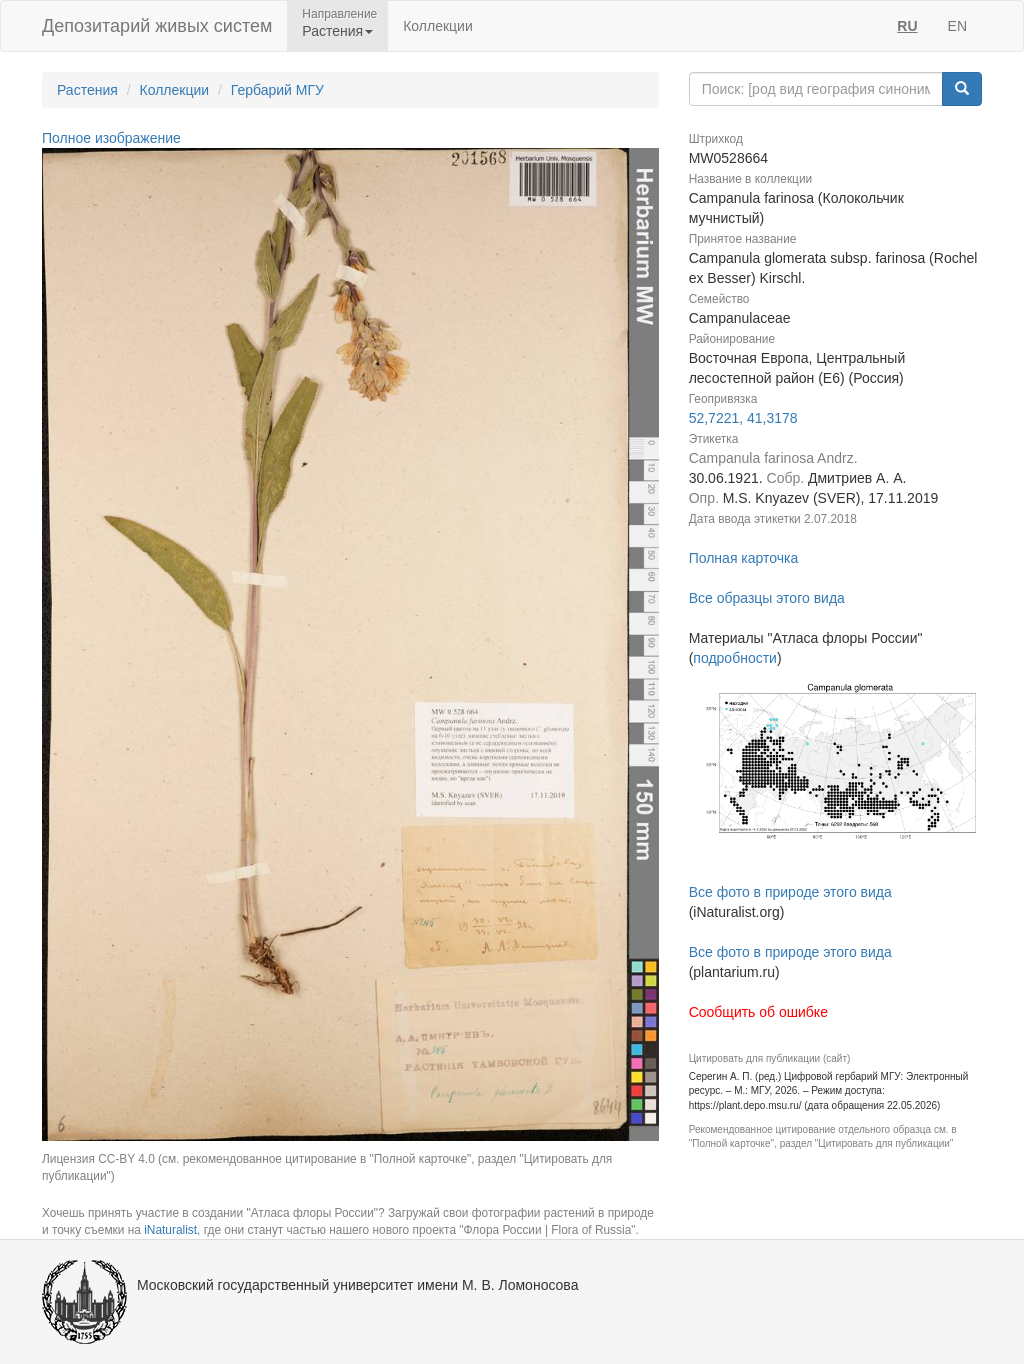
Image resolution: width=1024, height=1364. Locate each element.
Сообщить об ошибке (758, 1012)
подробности (735, 658)
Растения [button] (337, 31)
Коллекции (438, 26)
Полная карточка (744, 558)
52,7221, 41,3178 (743, 418)
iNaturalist (170, 1230)
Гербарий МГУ (277, 90)
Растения (87, 90)
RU (907, 26)
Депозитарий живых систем (157, 26)
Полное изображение (111, 138)
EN (957, 26)
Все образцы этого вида (767, 598)
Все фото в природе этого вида (790, 892)
